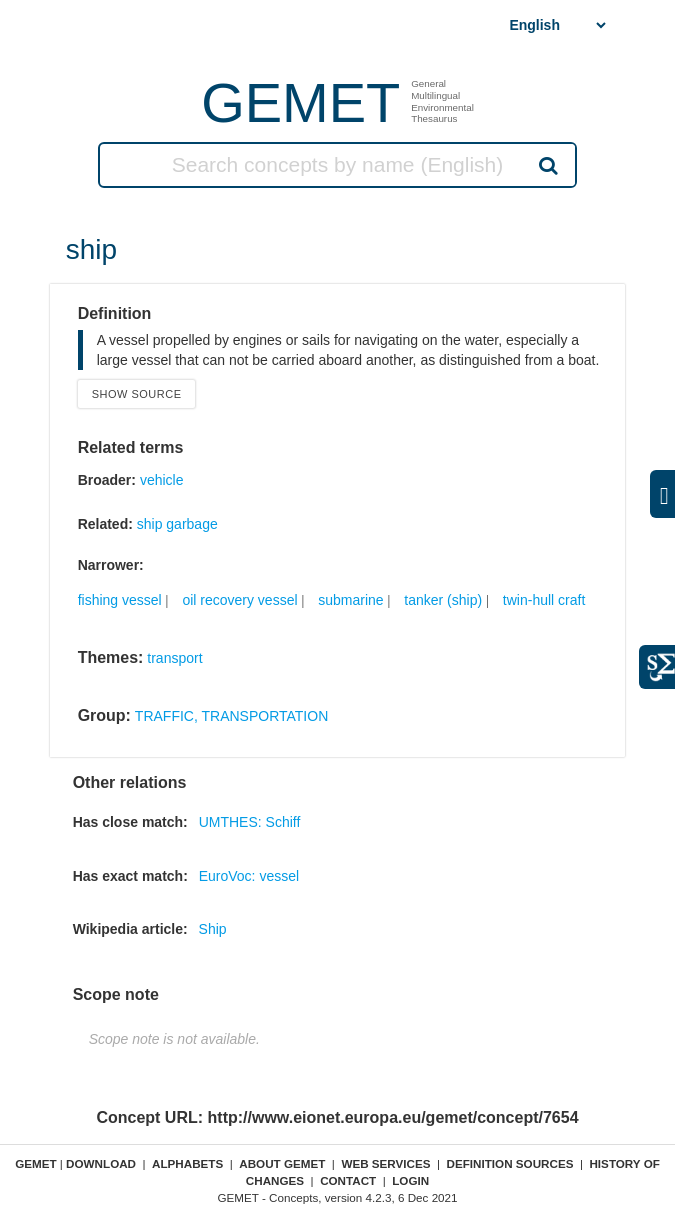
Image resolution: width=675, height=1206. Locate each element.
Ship (213, 929)
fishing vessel (120, 600)
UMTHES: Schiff (250, 822)
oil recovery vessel (239, 600)
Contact (348, 1180)
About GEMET (282, 1163)
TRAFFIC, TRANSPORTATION (231, 716)
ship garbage (177, 524)
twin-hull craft (544, 600)
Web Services (385, 1163)
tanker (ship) (443, 600)
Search (547, 165)
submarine (350, 600)
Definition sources (510, 1163)
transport (174, 658)
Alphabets (187, 1163)
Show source (137, 394)
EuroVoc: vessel (249, 876)
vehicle (162, 480)
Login (410, 1180)
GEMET (300, 102)
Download (101, 1163)
